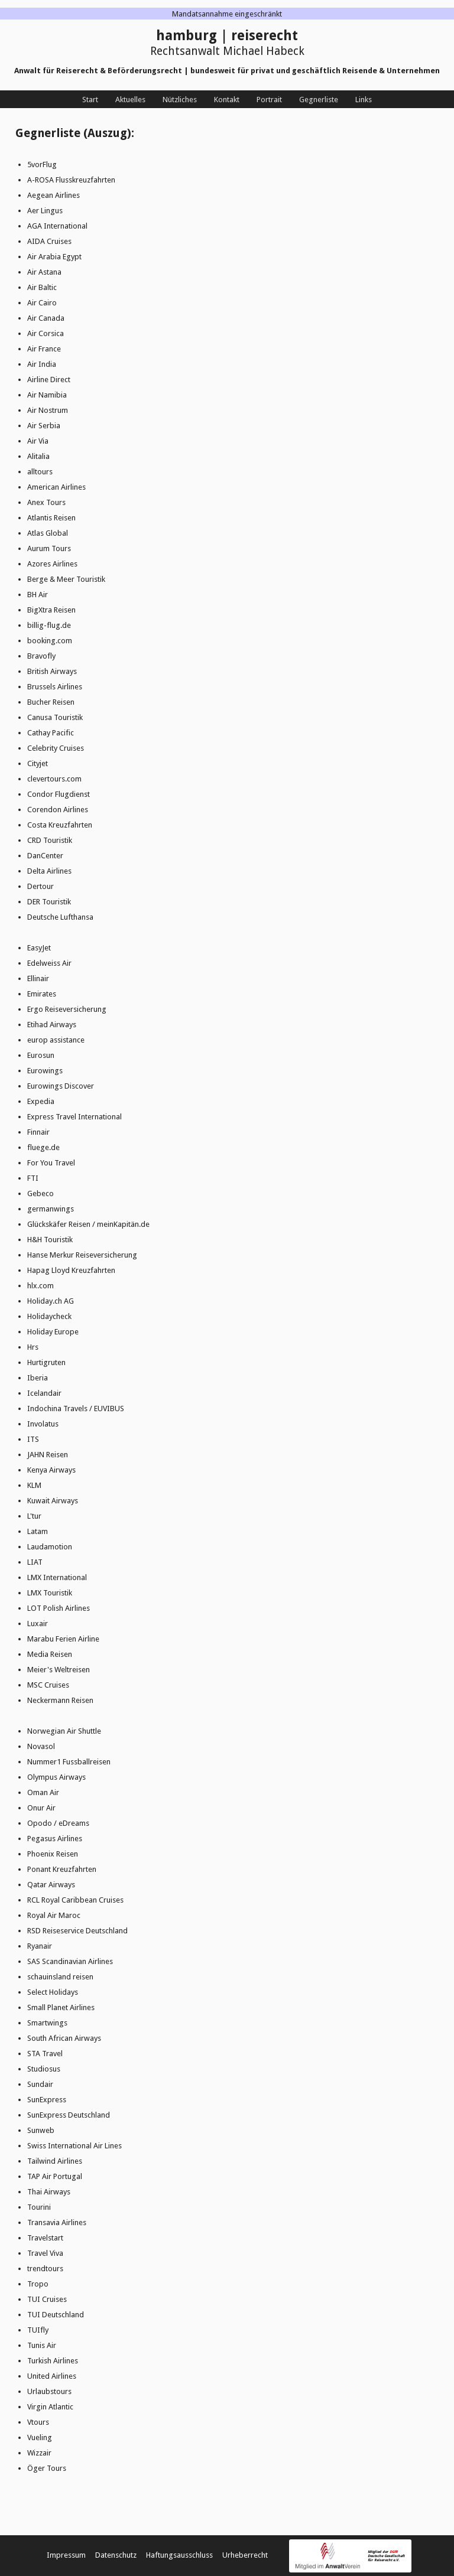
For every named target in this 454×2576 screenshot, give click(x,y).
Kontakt (226, 99)
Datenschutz (116, 2555)
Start (90, 99)
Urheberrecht (245, 2555)
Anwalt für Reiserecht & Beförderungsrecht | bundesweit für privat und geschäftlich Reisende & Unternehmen (227, 70)
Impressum (66, 2555)
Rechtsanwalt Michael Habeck (227, 51)
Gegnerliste (318, 99)
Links (363, 99)
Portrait (269, 99)
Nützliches (180, 99)
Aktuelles (130, 99)
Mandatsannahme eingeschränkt (227, 13)
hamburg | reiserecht (227, 36)
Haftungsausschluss (179, 2555)
